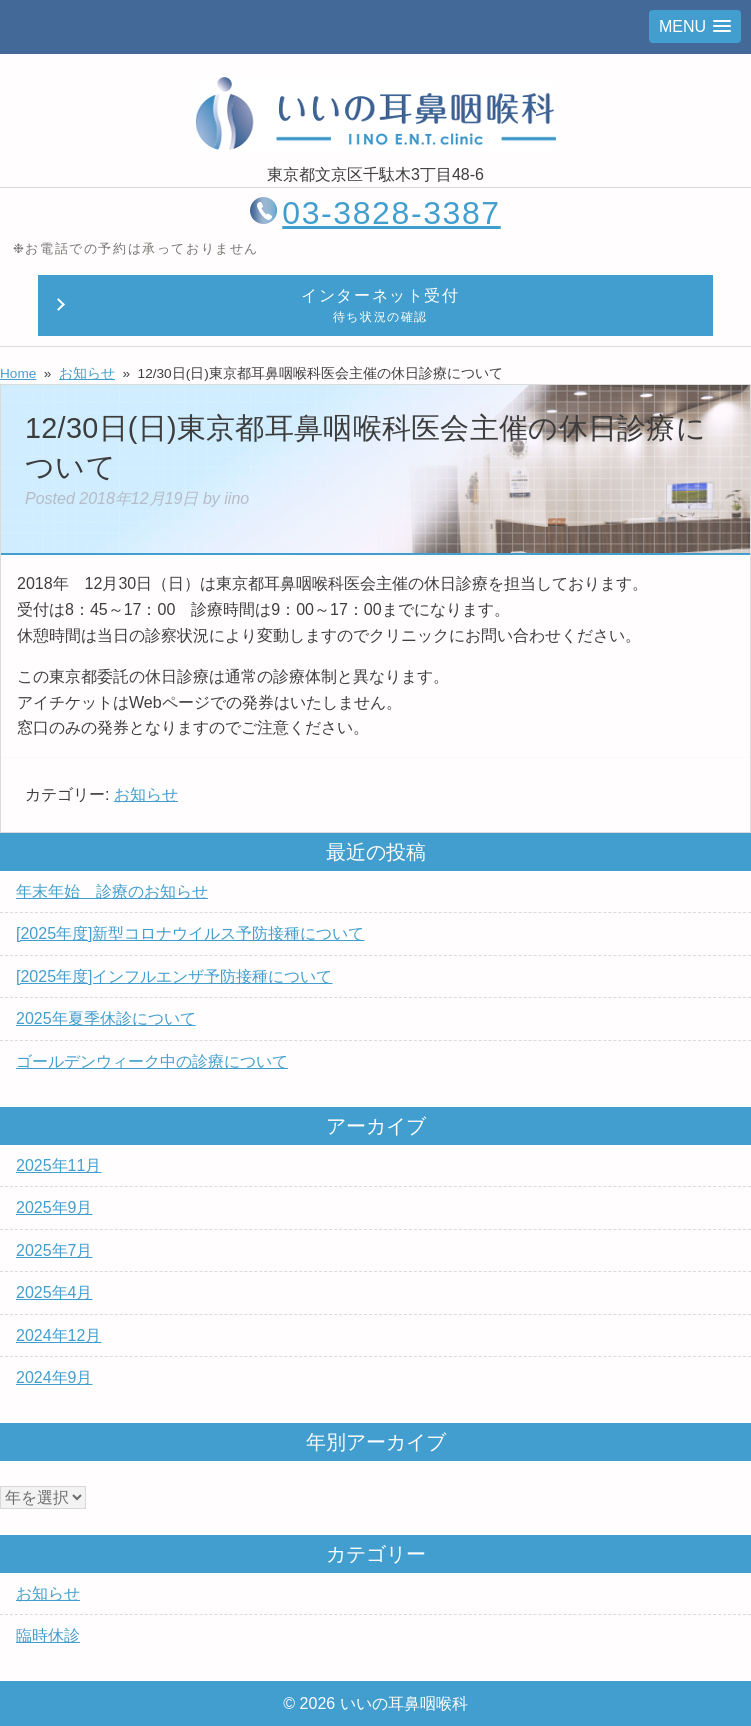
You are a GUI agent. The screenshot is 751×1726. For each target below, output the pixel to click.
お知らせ (146, 794)
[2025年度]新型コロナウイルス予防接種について (190, 933)
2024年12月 (58, 1335)
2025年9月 (54, 1207)
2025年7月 (54, 1250)
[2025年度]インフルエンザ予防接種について (174, 976)
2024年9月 (54, 1377)
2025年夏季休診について (106, 1018)
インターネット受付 (381, 307)
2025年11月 (58, 1165)
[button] (695, 26)
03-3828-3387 (391, 213)
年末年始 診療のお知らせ (112, 891)
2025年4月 (54, 1292)
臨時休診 (48, 1635)
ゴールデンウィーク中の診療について (152, 1061)
